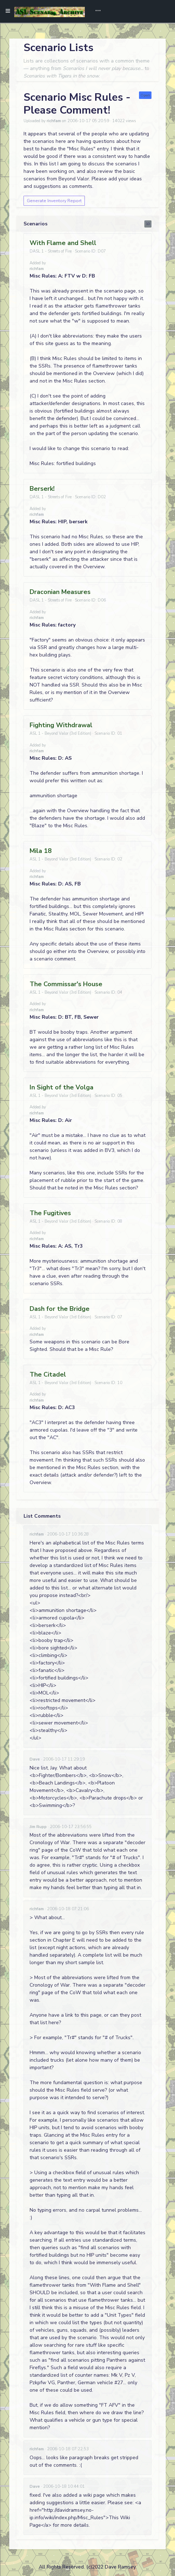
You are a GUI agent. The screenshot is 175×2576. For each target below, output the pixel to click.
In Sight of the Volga (61, 1087)
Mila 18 (41, 851)
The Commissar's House (66, 984)
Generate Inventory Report (54, 201)
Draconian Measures (60, 592)
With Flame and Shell (63, 243)
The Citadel (48, 1374)
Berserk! (42, 488)
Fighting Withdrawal (61, 725)
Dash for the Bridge (59, 1308)
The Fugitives (50, 1213)
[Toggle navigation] (95, 11)
